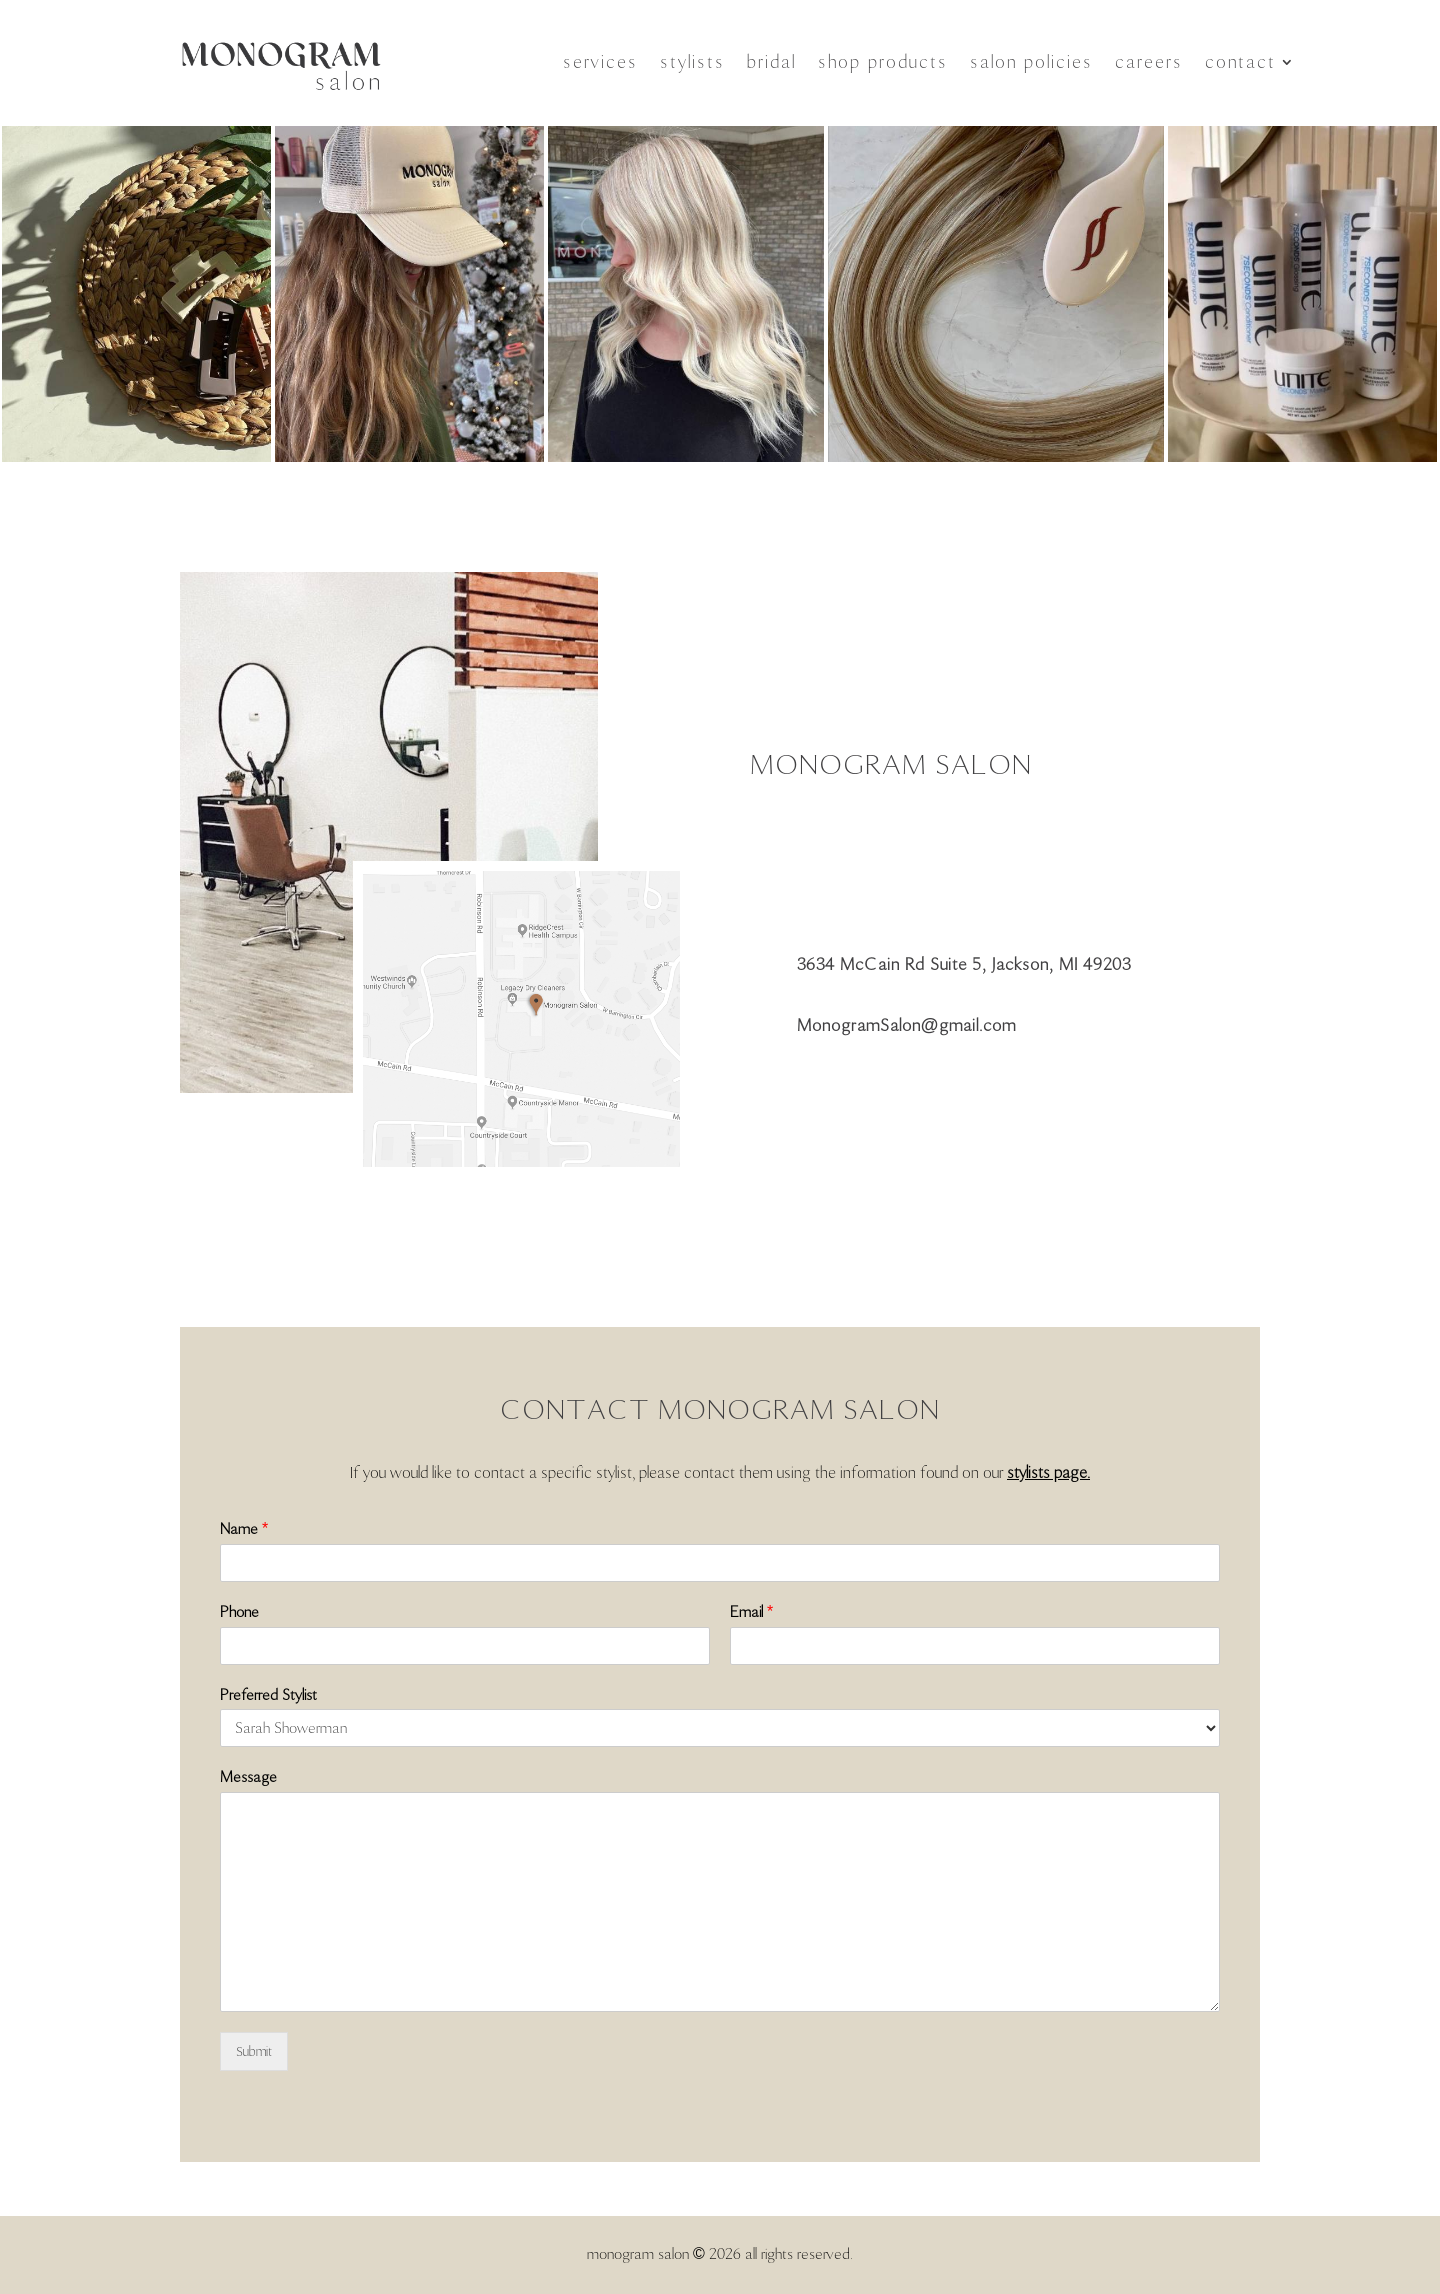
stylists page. (1048, 1472)
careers (1149, 62)
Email (751, 1612)
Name (244, 1529)
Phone (239, 1612)
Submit (254, 2051)
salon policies (1031, 62)
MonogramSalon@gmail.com (907, 1025)
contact (1240, 62)
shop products (883, 62)
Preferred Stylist (268, 1695)
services (600, 62)
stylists (692, 62)
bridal (771, 62)
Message (248, 1777)
